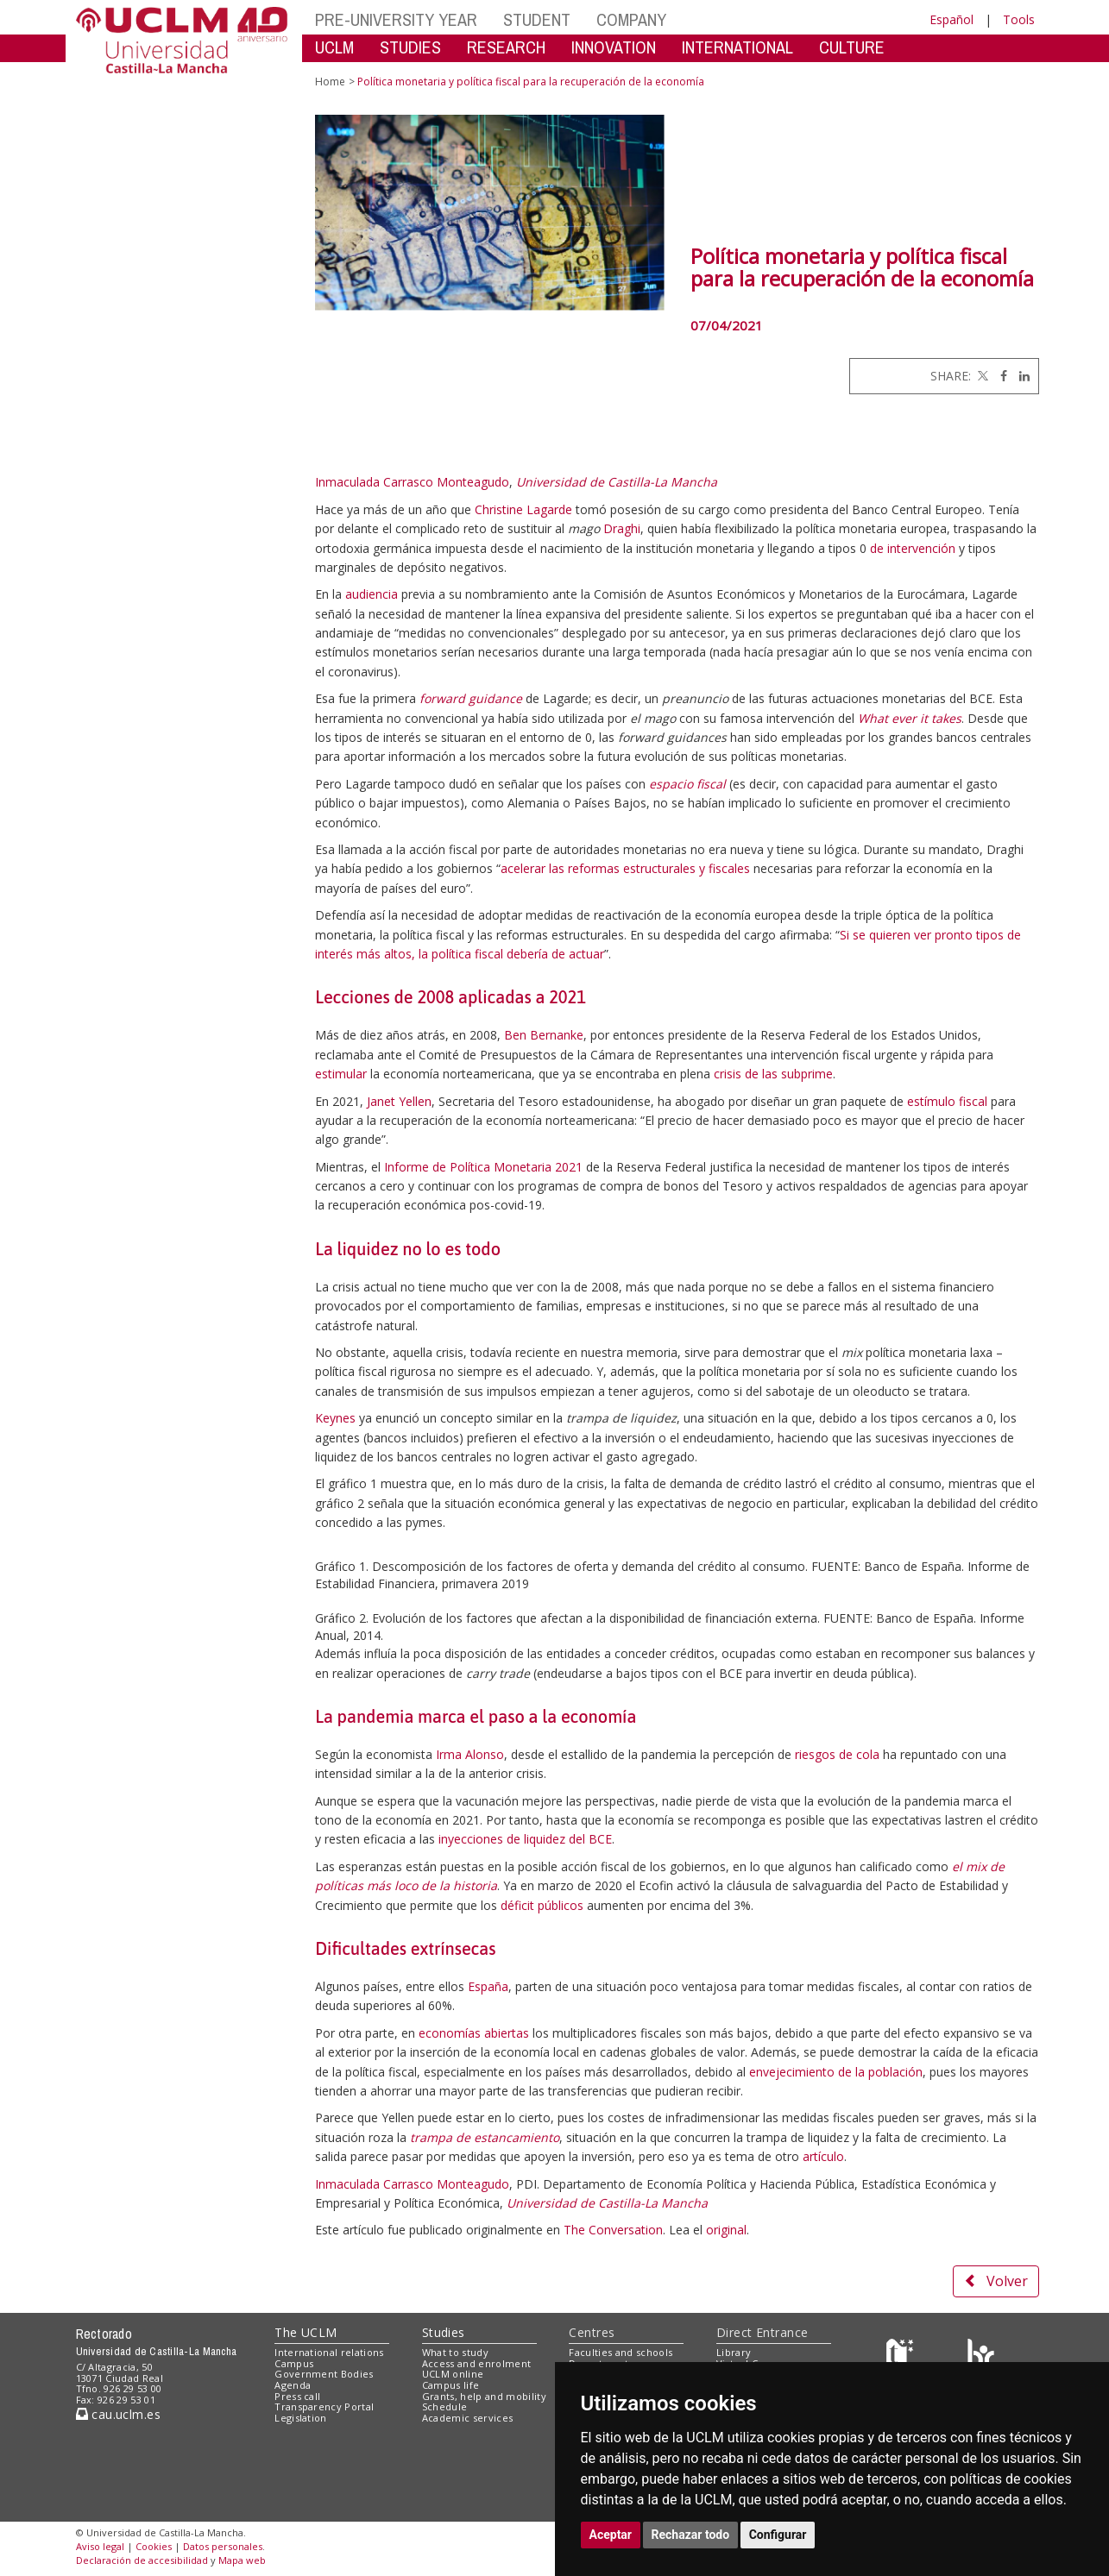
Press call (297, 2396)
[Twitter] (981, 376)
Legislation (300, 2417)
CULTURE (852, 47)
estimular (341, 1073)
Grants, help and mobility (484, 2396)
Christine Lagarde (523, 509)
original (726, 2229)
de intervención (912, 548)
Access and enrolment (477, 2363)
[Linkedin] (1020, 376)
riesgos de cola (837, 1754)
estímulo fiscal (947, 1101)
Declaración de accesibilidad (142, 2560)
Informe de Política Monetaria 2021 (483, 1167)
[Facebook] (999, 376)
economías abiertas (474, 2033)
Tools (1019, 19)
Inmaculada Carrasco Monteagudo (412, 482)
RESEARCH (506, 47)
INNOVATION (613, 47)
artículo (823, 2156)
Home (330, 81)
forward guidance (470, 698)
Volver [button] (996, 2280)
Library (733, 2352)
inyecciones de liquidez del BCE (525, 1839)
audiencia (371, 594)
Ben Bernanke (543, 1035)
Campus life (451, 2384)
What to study (455, 2352)
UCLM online (453, 2373)
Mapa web (242, 2560)
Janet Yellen (399, 1101)
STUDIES (410, 47)
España (488, 1986)
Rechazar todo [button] (691, 2534)
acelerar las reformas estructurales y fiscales (625, 868)
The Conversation (613, 2229)
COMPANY (631, 19)
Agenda (292, 2384)
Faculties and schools (620, 2352)
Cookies (153, 2546)
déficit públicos (542, 1905)
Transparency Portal (324, 2406)
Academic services (468, 2417)
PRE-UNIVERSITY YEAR (396, 19)
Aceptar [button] (611, 2534)
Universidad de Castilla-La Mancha (616, 482)
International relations (329, 2352)
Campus (293, 2363)
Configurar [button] (778, 2534)
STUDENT (536, 19)
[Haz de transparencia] (902, 2355)
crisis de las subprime (773, 1073)
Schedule (445, 2406)
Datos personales (222, 2546)
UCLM (334, 47)
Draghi (621, 528)
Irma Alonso (470, 1754)
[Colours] (981, 2355)
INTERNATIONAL (737, 47)
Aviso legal (100, 2546)
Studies (443, 2332)
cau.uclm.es (118, 2414)
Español (951, 19)
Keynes (335, 1418)
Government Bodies (324, 2373)
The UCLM (305, 2332)
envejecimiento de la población (836, 2072)
